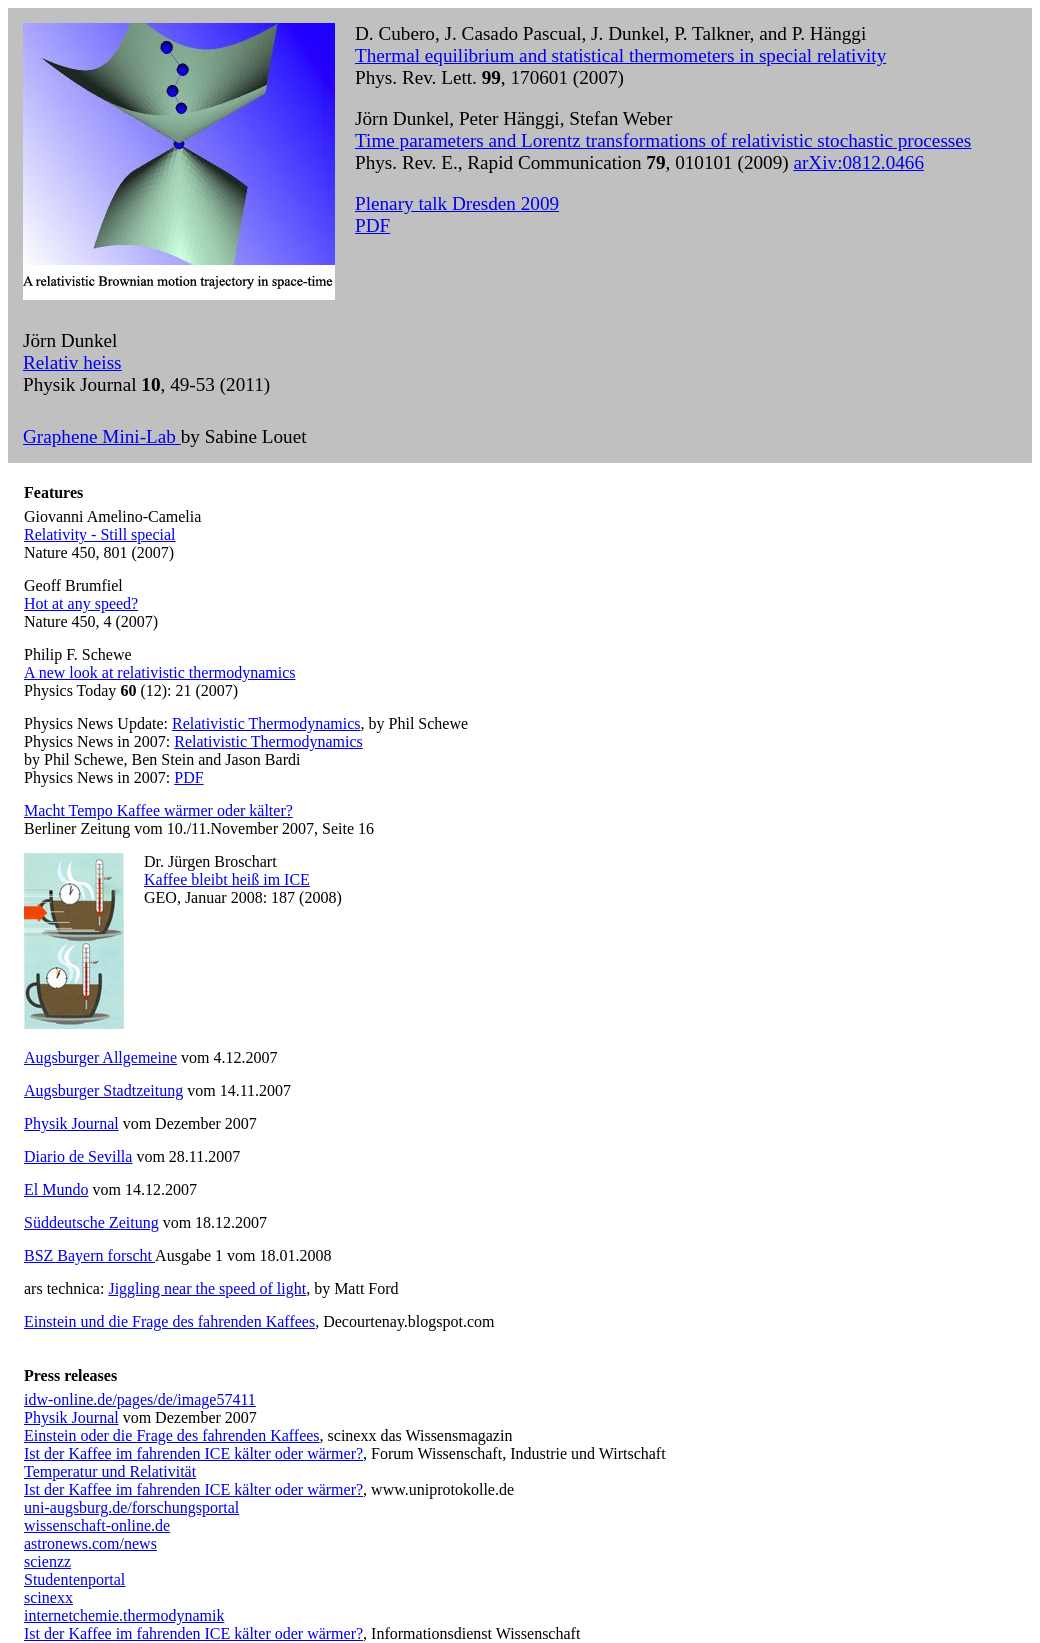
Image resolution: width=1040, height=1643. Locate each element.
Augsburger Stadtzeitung (103, 1090)
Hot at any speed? (81, 603)
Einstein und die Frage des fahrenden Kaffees (169, 1321)
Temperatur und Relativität (110, 1471)
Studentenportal (74, 1579)
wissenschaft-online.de (97, 1525)
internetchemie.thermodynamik (124, 1615)
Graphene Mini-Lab (102, 436)
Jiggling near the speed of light (207, 1288)
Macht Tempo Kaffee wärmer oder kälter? (158, 810)
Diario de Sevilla (78, 1156)
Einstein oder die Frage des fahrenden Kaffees (172, 1435)
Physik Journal (71, 1123)
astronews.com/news (90, 1543)
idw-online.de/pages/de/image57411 (140, 1399)
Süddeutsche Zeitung (91, 1222)
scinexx (48, 1597)
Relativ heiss (72, 362)
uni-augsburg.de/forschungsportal (131, 1507)
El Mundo (56, 1189)
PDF (372, 225)
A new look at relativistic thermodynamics (160, 672)
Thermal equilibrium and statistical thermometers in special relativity (620, 55)
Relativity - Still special (100, 534)
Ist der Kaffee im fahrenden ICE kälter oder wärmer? (193, 1453)
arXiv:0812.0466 (858, 162)
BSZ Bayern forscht (89, 1255)
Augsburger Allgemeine (100, 1057)
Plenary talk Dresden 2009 (457, 203)
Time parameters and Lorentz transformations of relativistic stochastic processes (663, 140)
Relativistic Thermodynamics (266, 723)
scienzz (47, 1561)
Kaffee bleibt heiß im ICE (227, 879)
